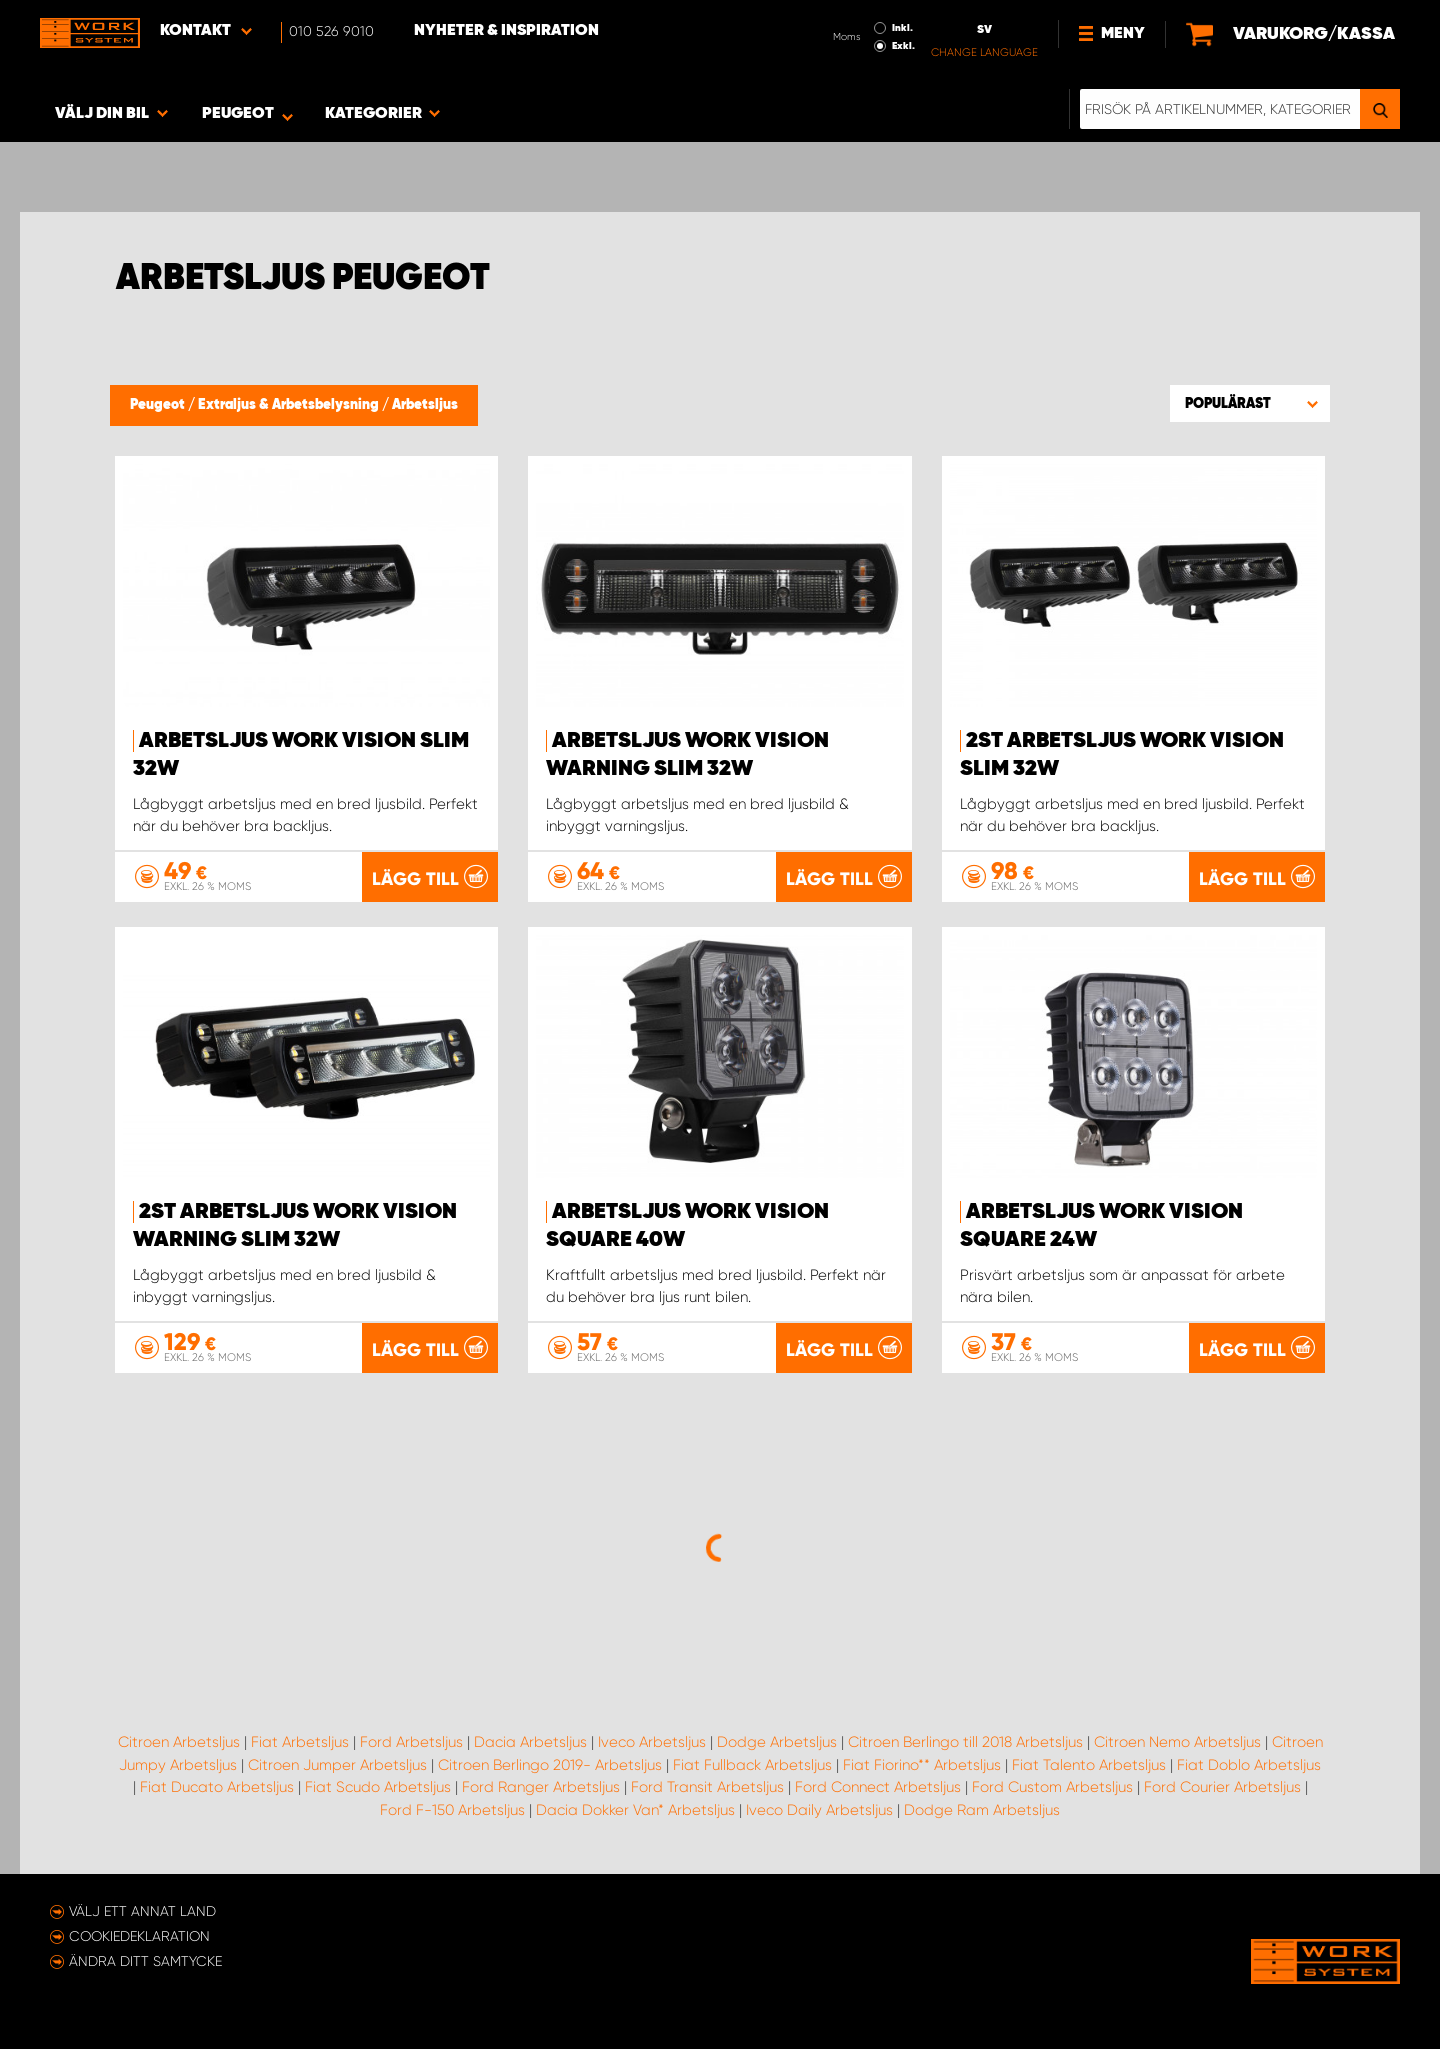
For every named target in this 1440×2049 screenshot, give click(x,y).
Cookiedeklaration (139, 1936)
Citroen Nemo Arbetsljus (1177, 1742)
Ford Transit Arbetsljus (707, 1787)
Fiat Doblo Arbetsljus (1249, 1765)
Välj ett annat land (142, 1911)
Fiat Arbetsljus (300, 1742)
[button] (1250, 403)
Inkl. (902, 28)
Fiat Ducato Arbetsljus (217, 1787)
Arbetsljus (425, 405)
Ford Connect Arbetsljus (878, 1787)
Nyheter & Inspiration (506, 31)
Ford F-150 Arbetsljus (452, 1810)
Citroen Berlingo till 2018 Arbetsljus (965, 1742)
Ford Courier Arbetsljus (1222, 1787)
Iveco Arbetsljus (652, 1742)
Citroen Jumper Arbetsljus (337, 1765)
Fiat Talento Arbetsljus (1089, 1765)
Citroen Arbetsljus (179, 1742)
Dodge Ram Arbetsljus (982, 1810)
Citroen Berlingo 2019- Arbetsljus (550, 1765)
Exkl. (903, 46)
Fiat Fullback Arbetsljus (752, 1765)
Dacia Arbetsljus (530, 1742)
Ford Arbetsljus (411, 1742)
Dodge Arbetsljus (777, 1742)
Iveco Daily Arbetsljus (819, 1810)
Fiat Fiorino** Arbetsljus (922, 1765)
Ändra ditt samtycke (145, 1961)
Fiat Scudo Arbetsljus (378, 1787)
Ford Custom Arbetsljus (1052, 1787)
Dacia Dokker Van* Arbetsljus (635, 1810)
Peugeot (159, 405)
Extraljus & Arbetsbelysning (290, 405)
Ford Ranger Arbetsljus (541, 1787)
